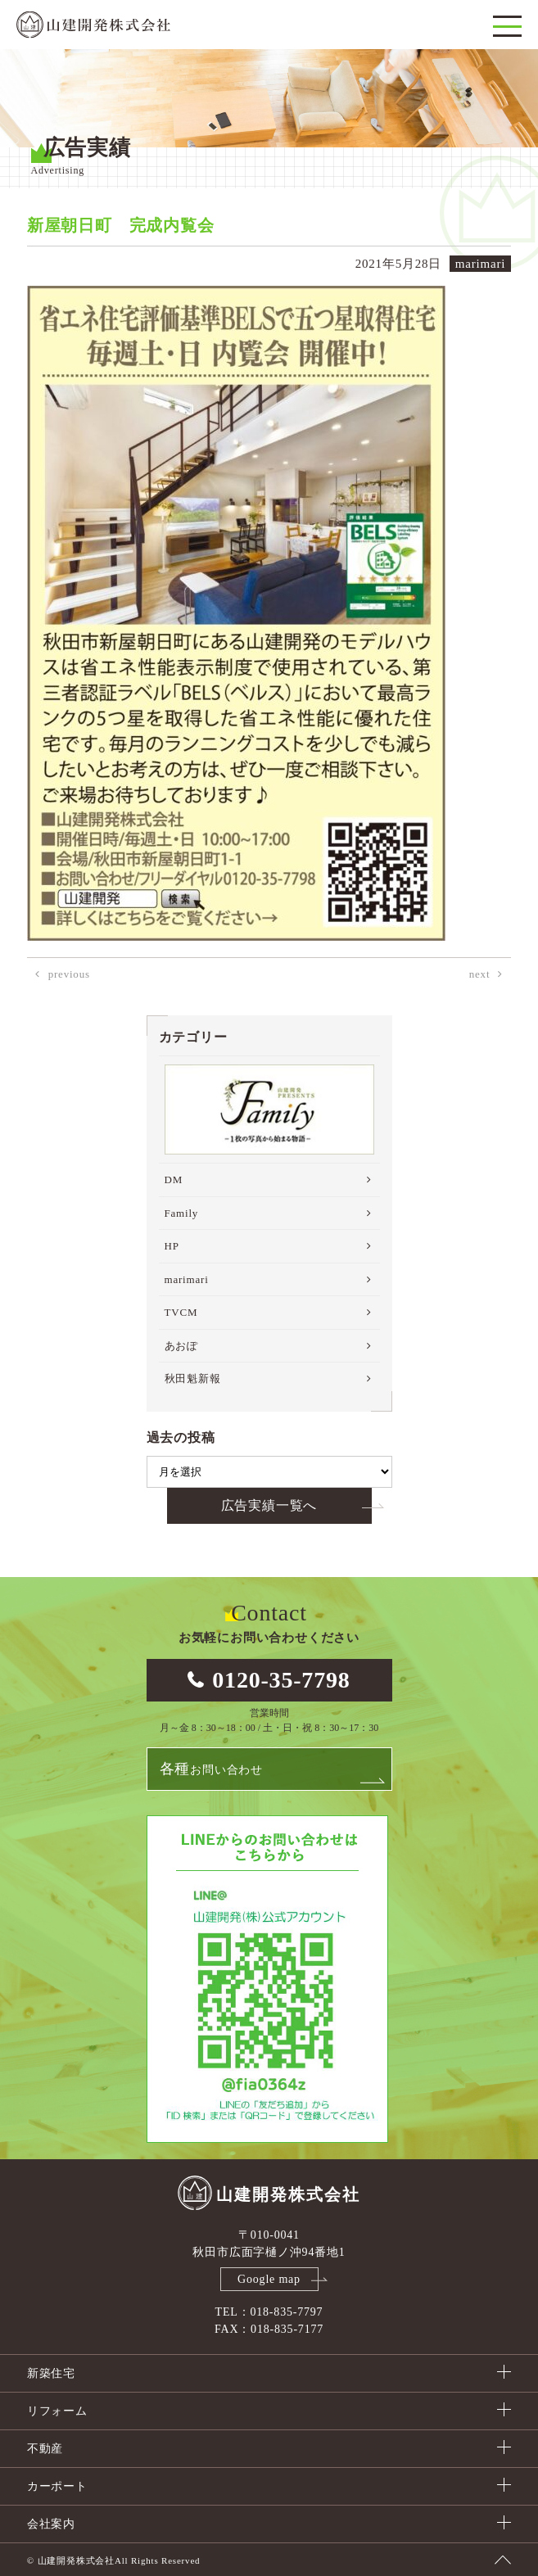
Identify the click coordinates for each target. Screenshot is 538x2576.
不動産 (45, 2449)
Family (182, 1213)
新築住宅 (51, 2373)
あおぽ (181, 1346)
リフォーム (57, 2411)
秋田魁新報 (193, 1378)
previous (69, 974)
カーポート (57, 2486)
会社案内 (51, 2524)
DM (174, 1179)
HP (172, 1246)
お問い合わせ (211, 1768)
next (480, 974)
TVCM (181, 1312)
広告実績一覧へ (269, 1505)
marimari (187, 1279)
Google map (269, 2279)
